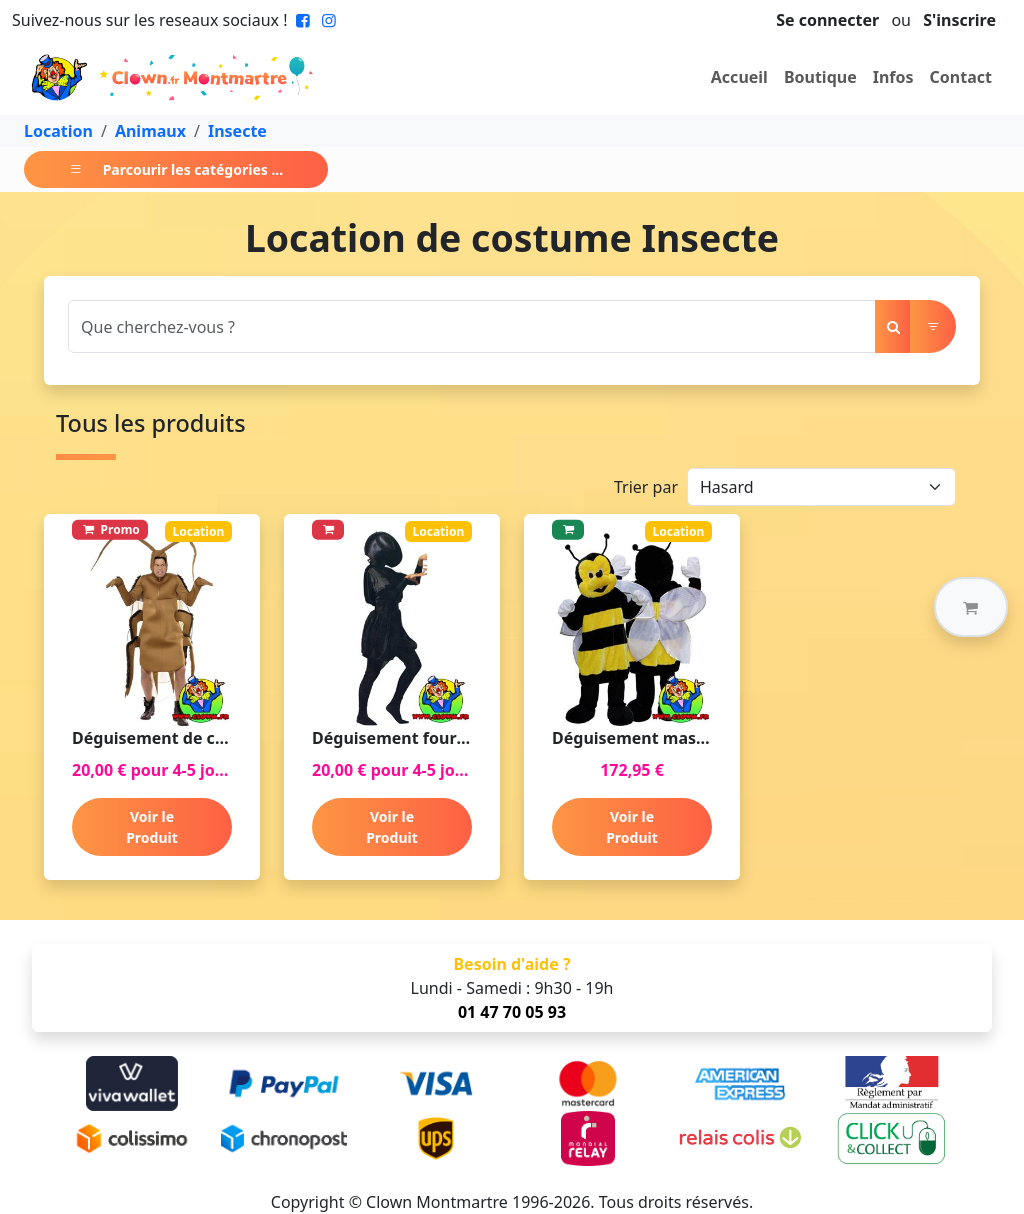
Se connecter (827, 20)
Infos (893, 77)
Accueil (739, 77)
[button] (971, 607)
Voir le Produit (152, 827)
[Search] (472, 326)
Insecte (237, 131)
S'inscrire (959, 20)
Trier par (646, 487)
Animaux (150, 131)
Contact (961, 77)
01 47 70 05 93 (512, 1012)
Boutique (820, 77)
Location (58, 131)
